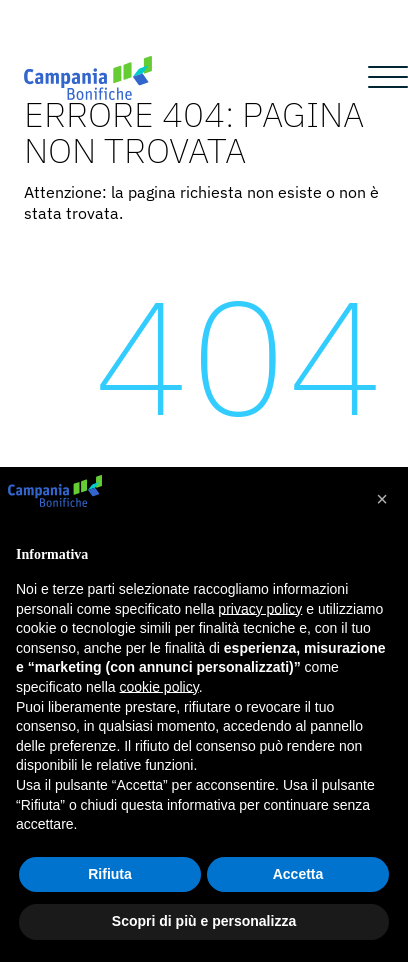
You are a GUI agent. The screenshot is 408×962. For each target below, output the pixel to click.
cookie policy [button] (159, 687)
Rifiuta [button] (110, 874)
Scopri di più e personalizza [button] (204, 921)
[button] (382, 499)
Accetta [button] (298, 874)
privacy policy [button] (260, 609)
